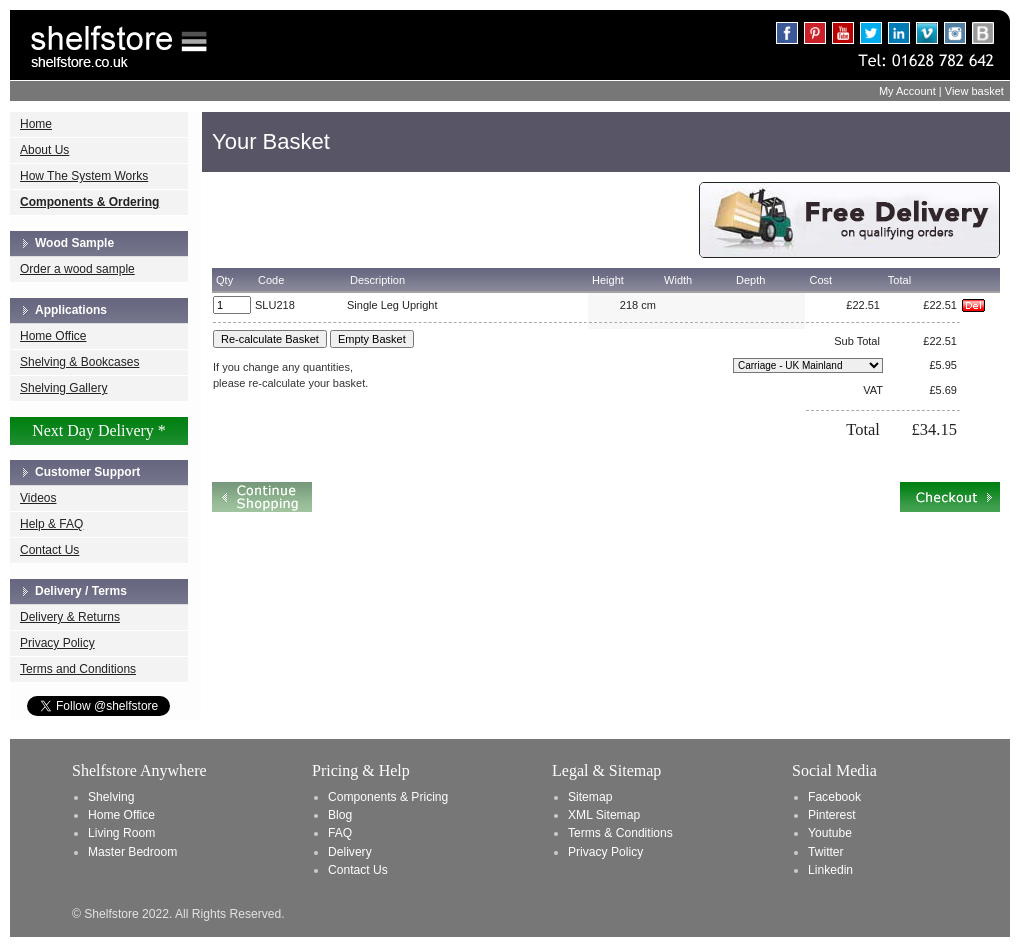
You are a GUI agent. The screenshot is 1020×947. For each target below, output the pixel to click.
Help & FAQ (51, 524)
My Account (907, 91)
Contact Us (49, 550)
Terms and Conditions (78, 669)
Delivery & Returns (70, 617)
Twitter (826, 852)
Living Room (121, 833)
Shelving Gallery (63, 388)
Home (36, 124)
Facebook (834, 797)
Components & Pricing (388, 797)
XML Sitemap (604, 815)
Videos (38, 498)
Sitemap (590, 797)
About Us (44, 150)
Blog (340, 815)
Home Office (53, 336)
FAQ (340, 833)
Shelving (111, 797)
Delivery (350, 852)
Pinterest (832, 815)
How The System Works (84, 176)
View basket (974, 91)
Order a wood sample (77, 269)
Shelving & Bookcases (79, 362)
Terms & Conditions (620, 833)
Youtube (830, 833)
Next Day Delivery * (99, 430)
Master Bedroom (132, 852)
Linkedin (830, 870)
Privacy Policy (57, 643)
